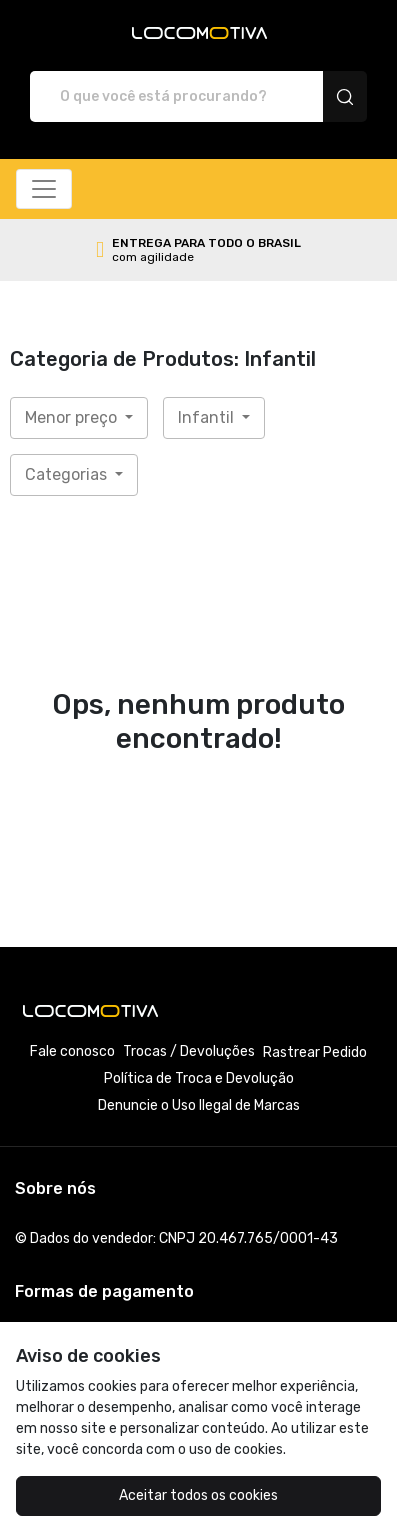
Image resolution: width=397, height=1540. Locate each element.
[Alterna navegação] (44, 189)
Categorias (68, 474)
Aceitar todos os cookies (198, 1495)
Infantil (208, 417)
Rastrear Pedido (315, 1052)
